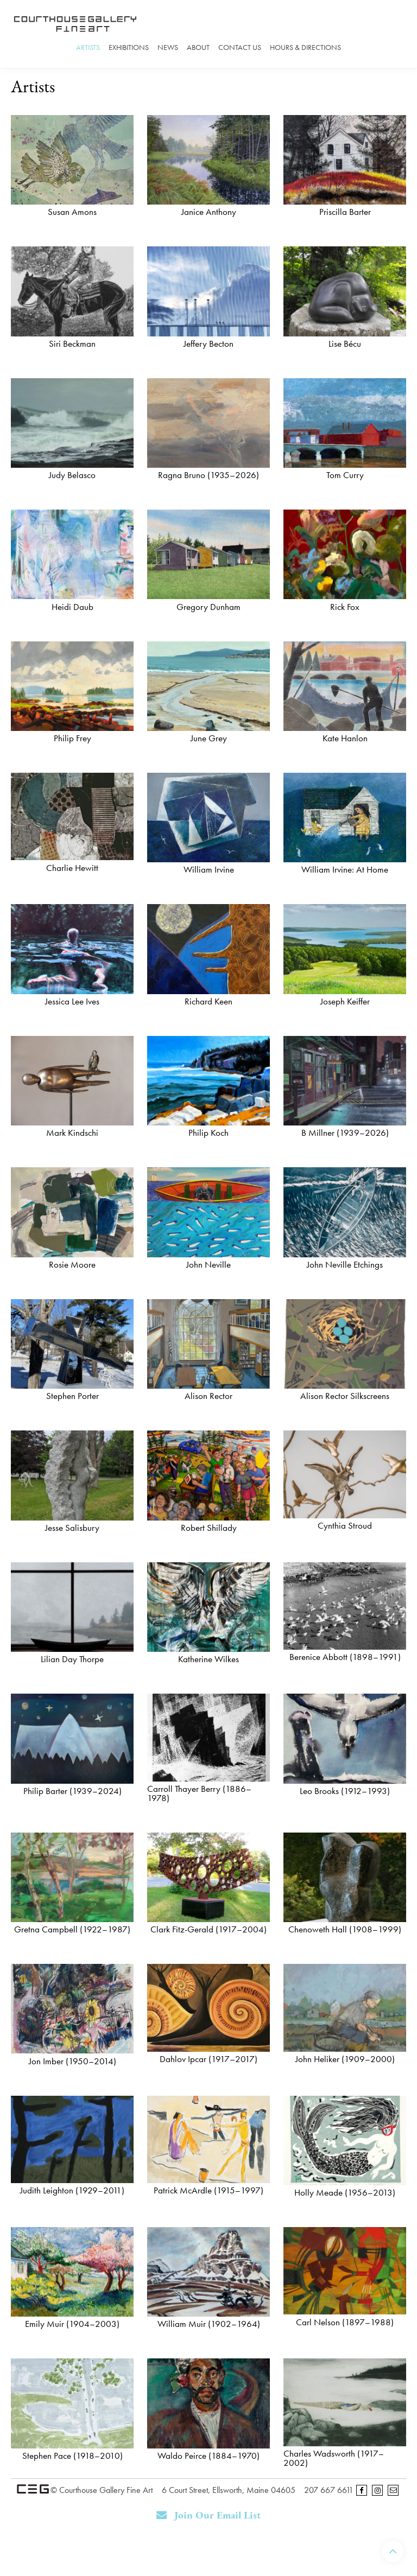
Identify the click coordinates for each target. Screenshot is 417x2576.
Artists (88, 47)
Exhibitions (129, 47)
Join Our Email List (208, 2515)
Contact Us (239, 47)
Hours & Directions (305, 47)
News (167, 47)
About (198, 47)
